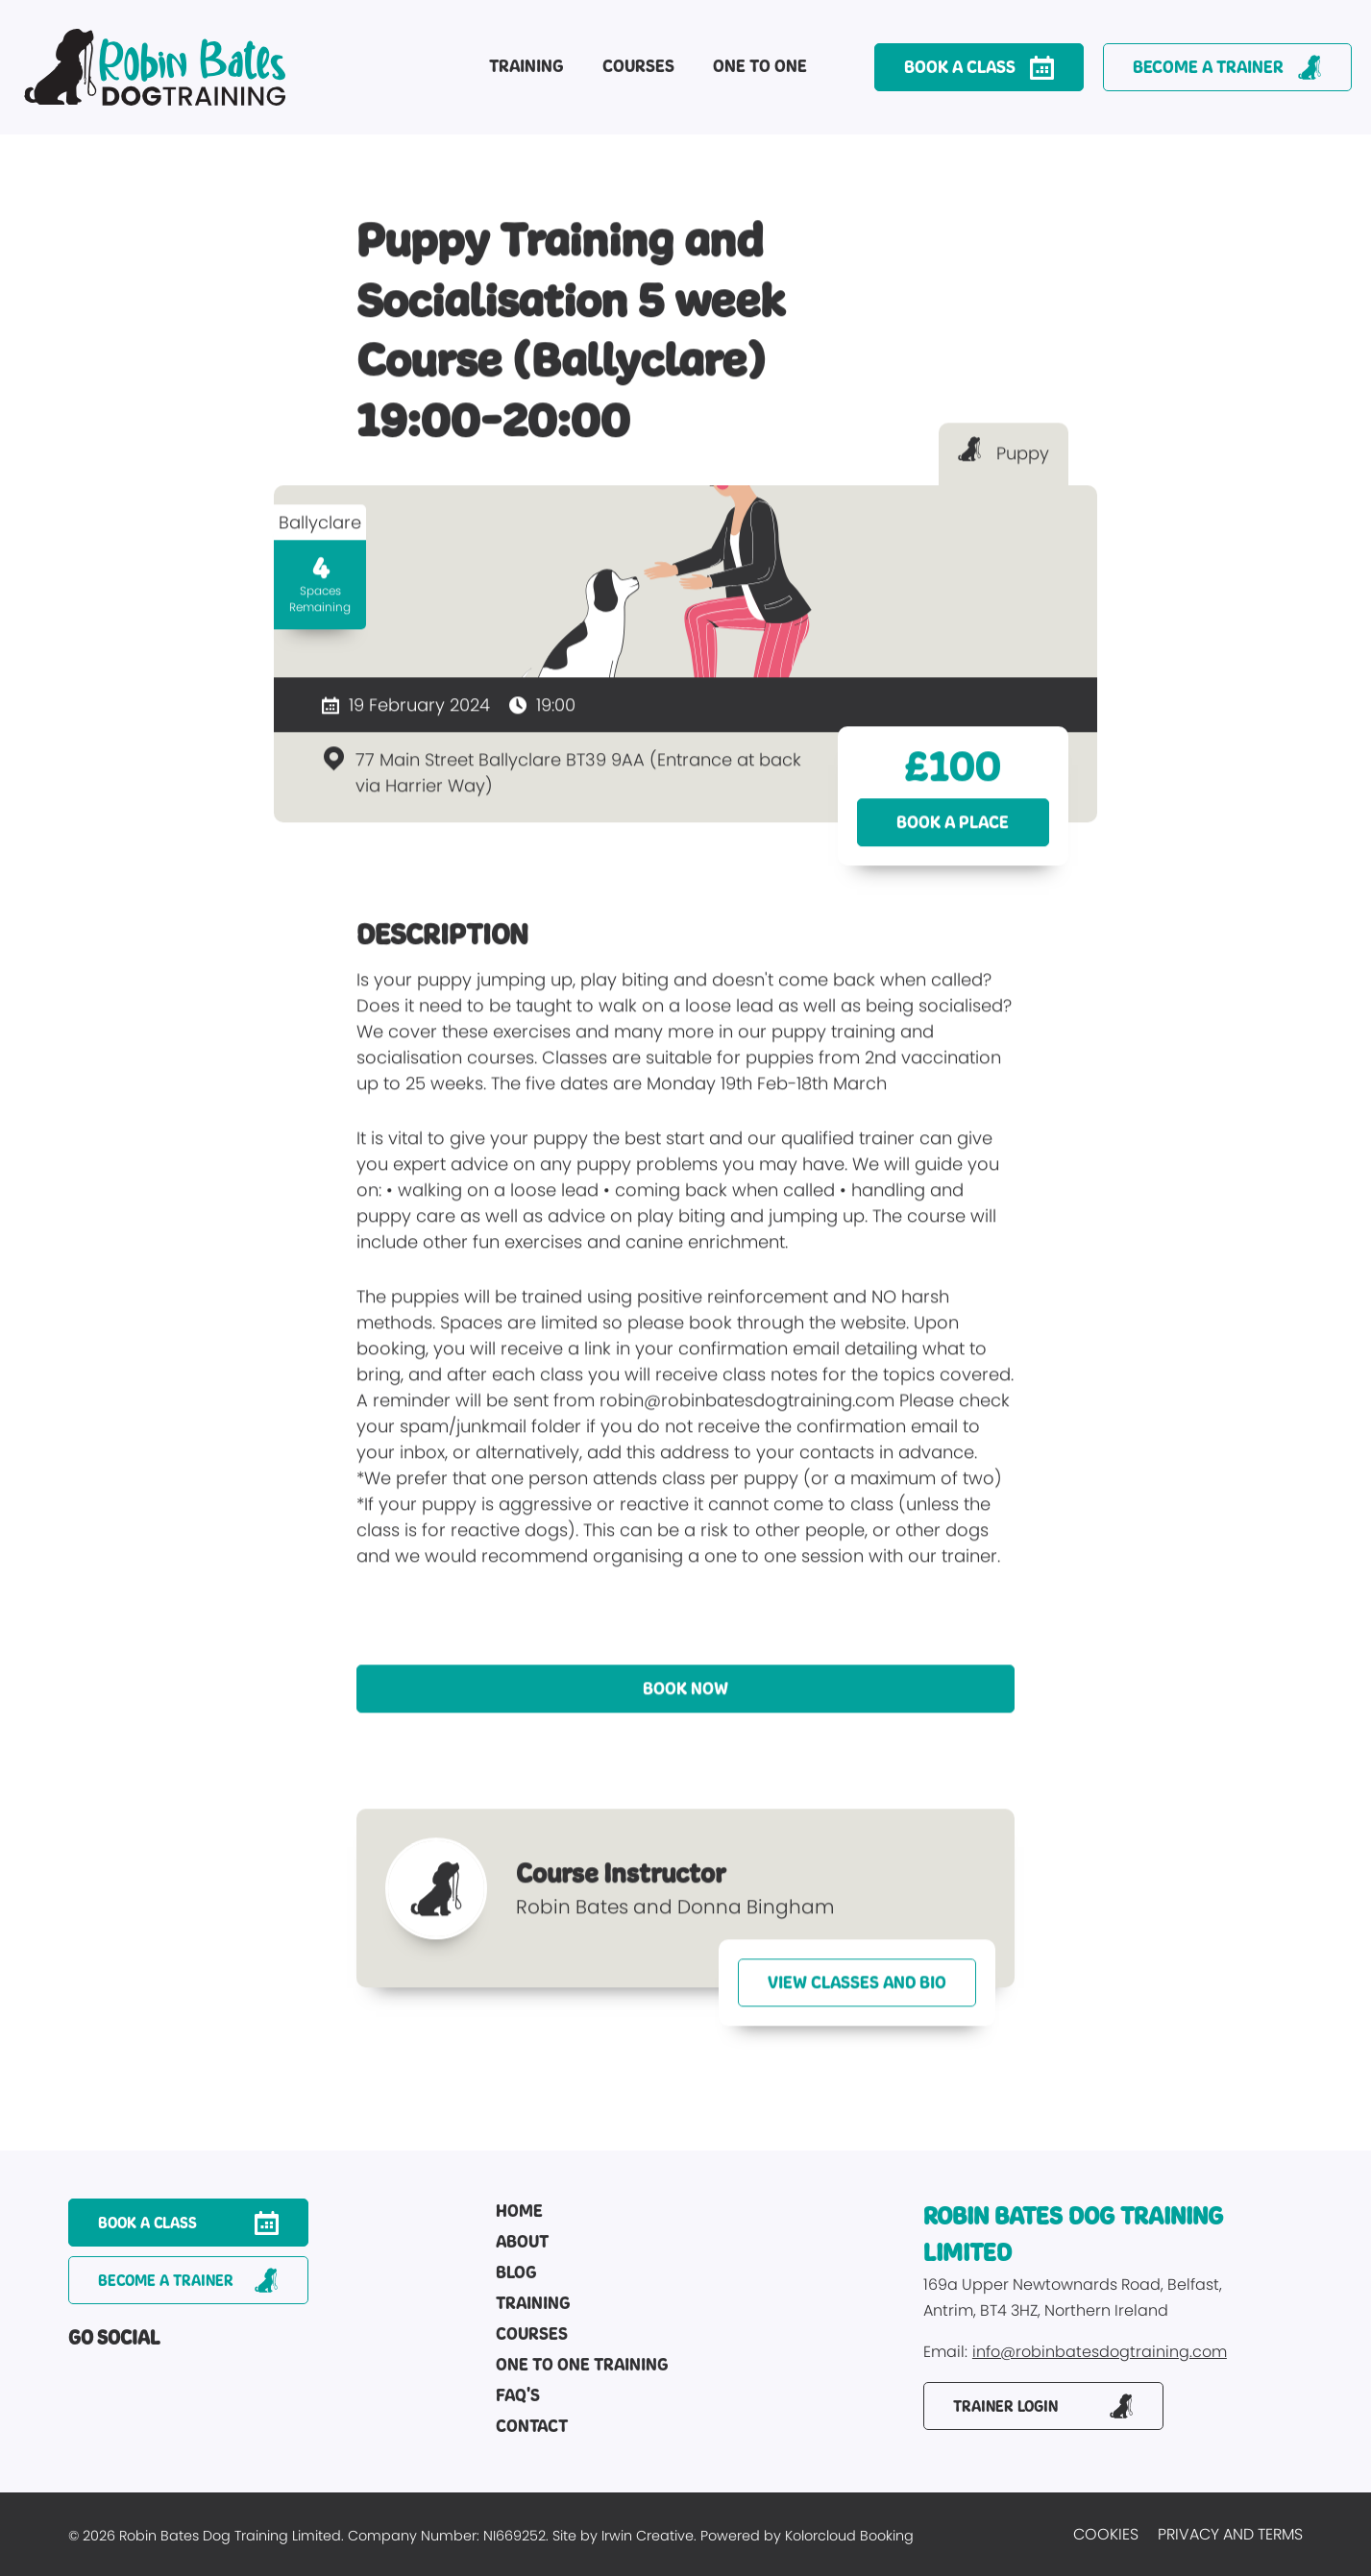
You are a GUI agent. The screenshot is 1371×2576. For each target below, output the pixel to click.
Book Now (685, 1702)
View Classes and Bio (857, 1995)
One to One (760, 66)
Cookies (1105, 2534)
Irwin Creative (647, 2535)
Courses (638, 66)
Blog (516, 2273)
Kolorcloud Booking (849, 2535)
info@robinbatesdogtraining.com (1099, 2353)
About (522, 2242)
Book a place (952, 835)
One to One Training (582, 2365)
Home (519, 2212)
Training (526, 66)
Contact (532, 2427)
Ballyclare (320, 535)
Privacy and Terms (1230, 2534)
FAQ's (518, 2396)
